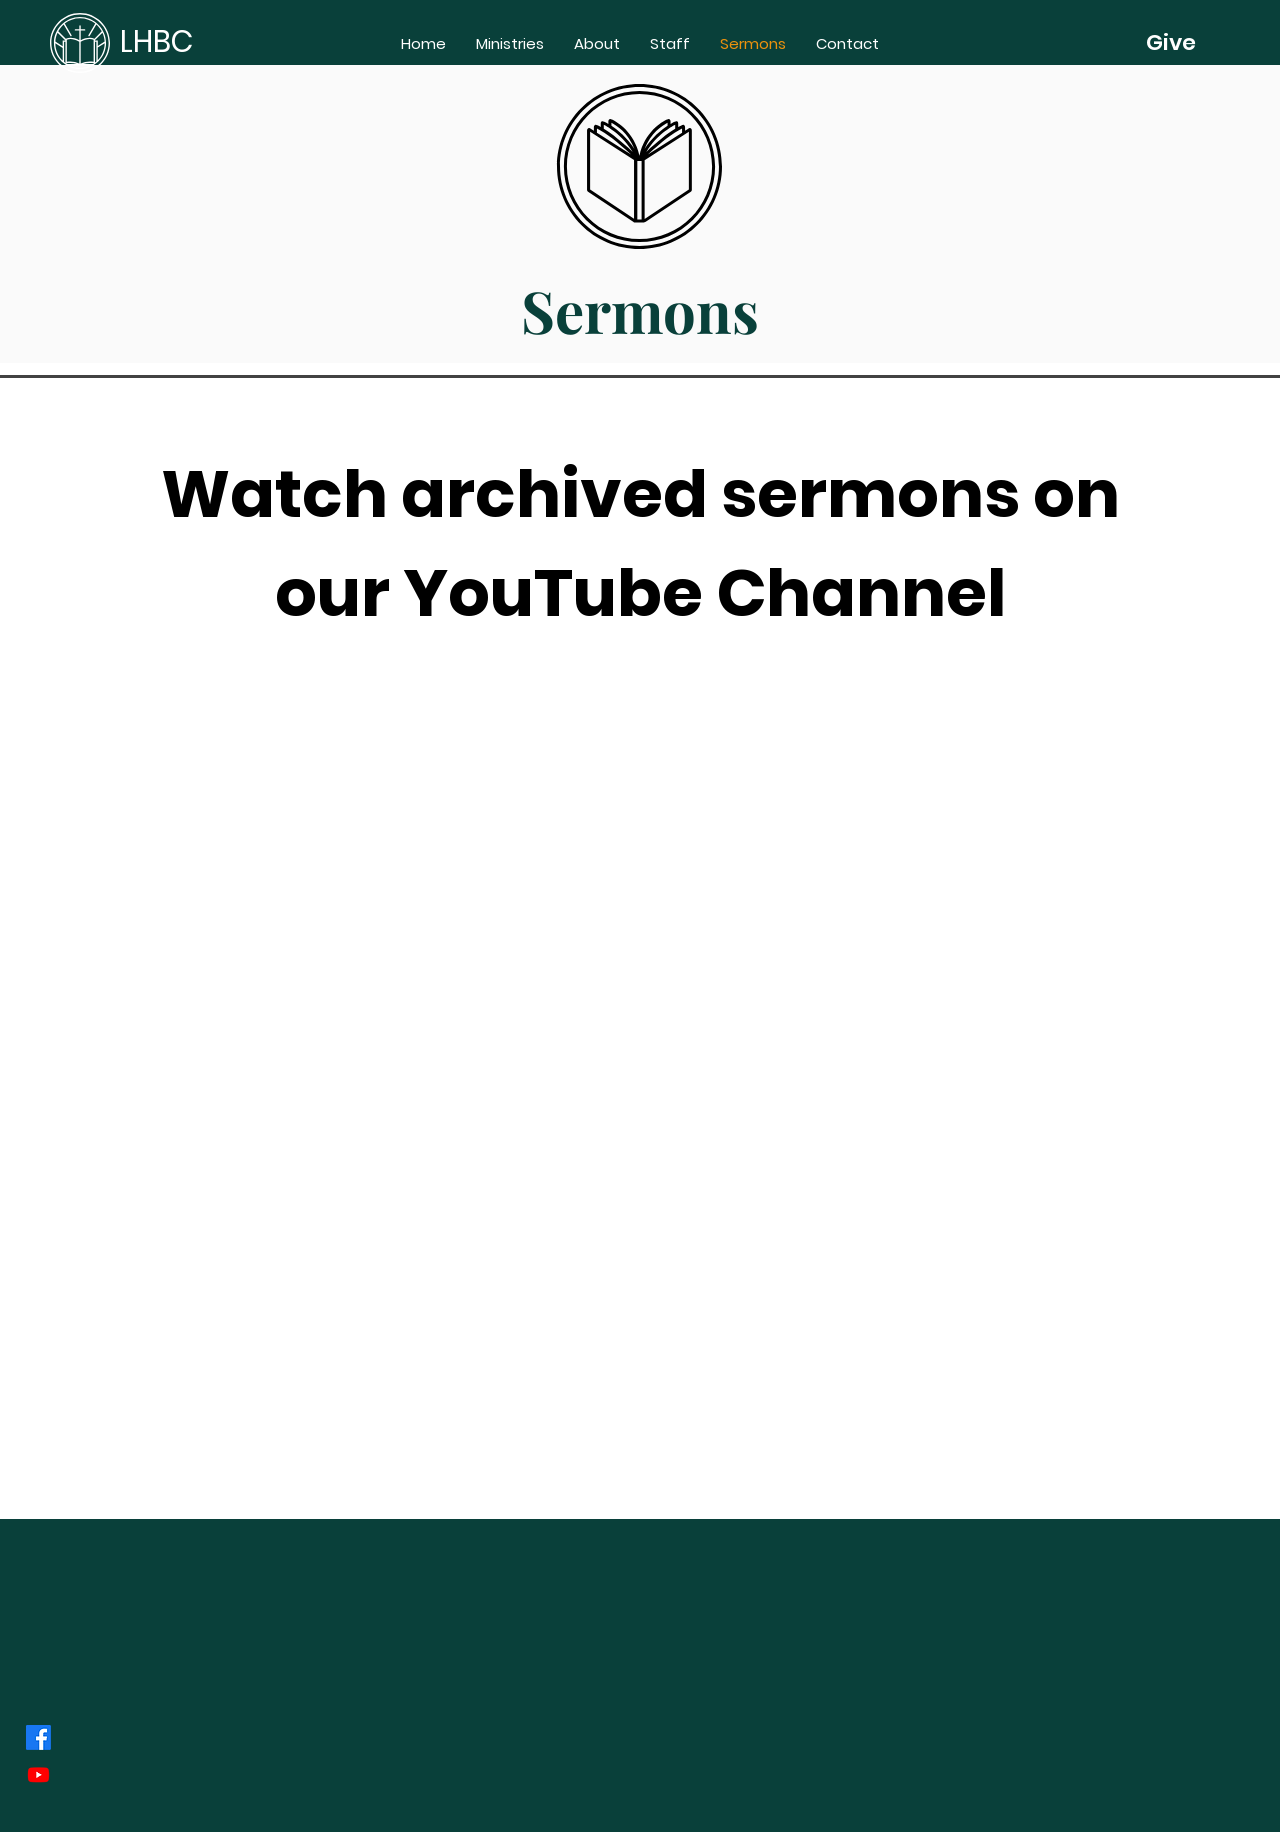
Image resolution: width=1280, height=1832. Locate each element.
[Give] (1171, 43)
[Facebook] (38, 1737)
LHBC (156, 42)
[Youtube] (38, 1774)
